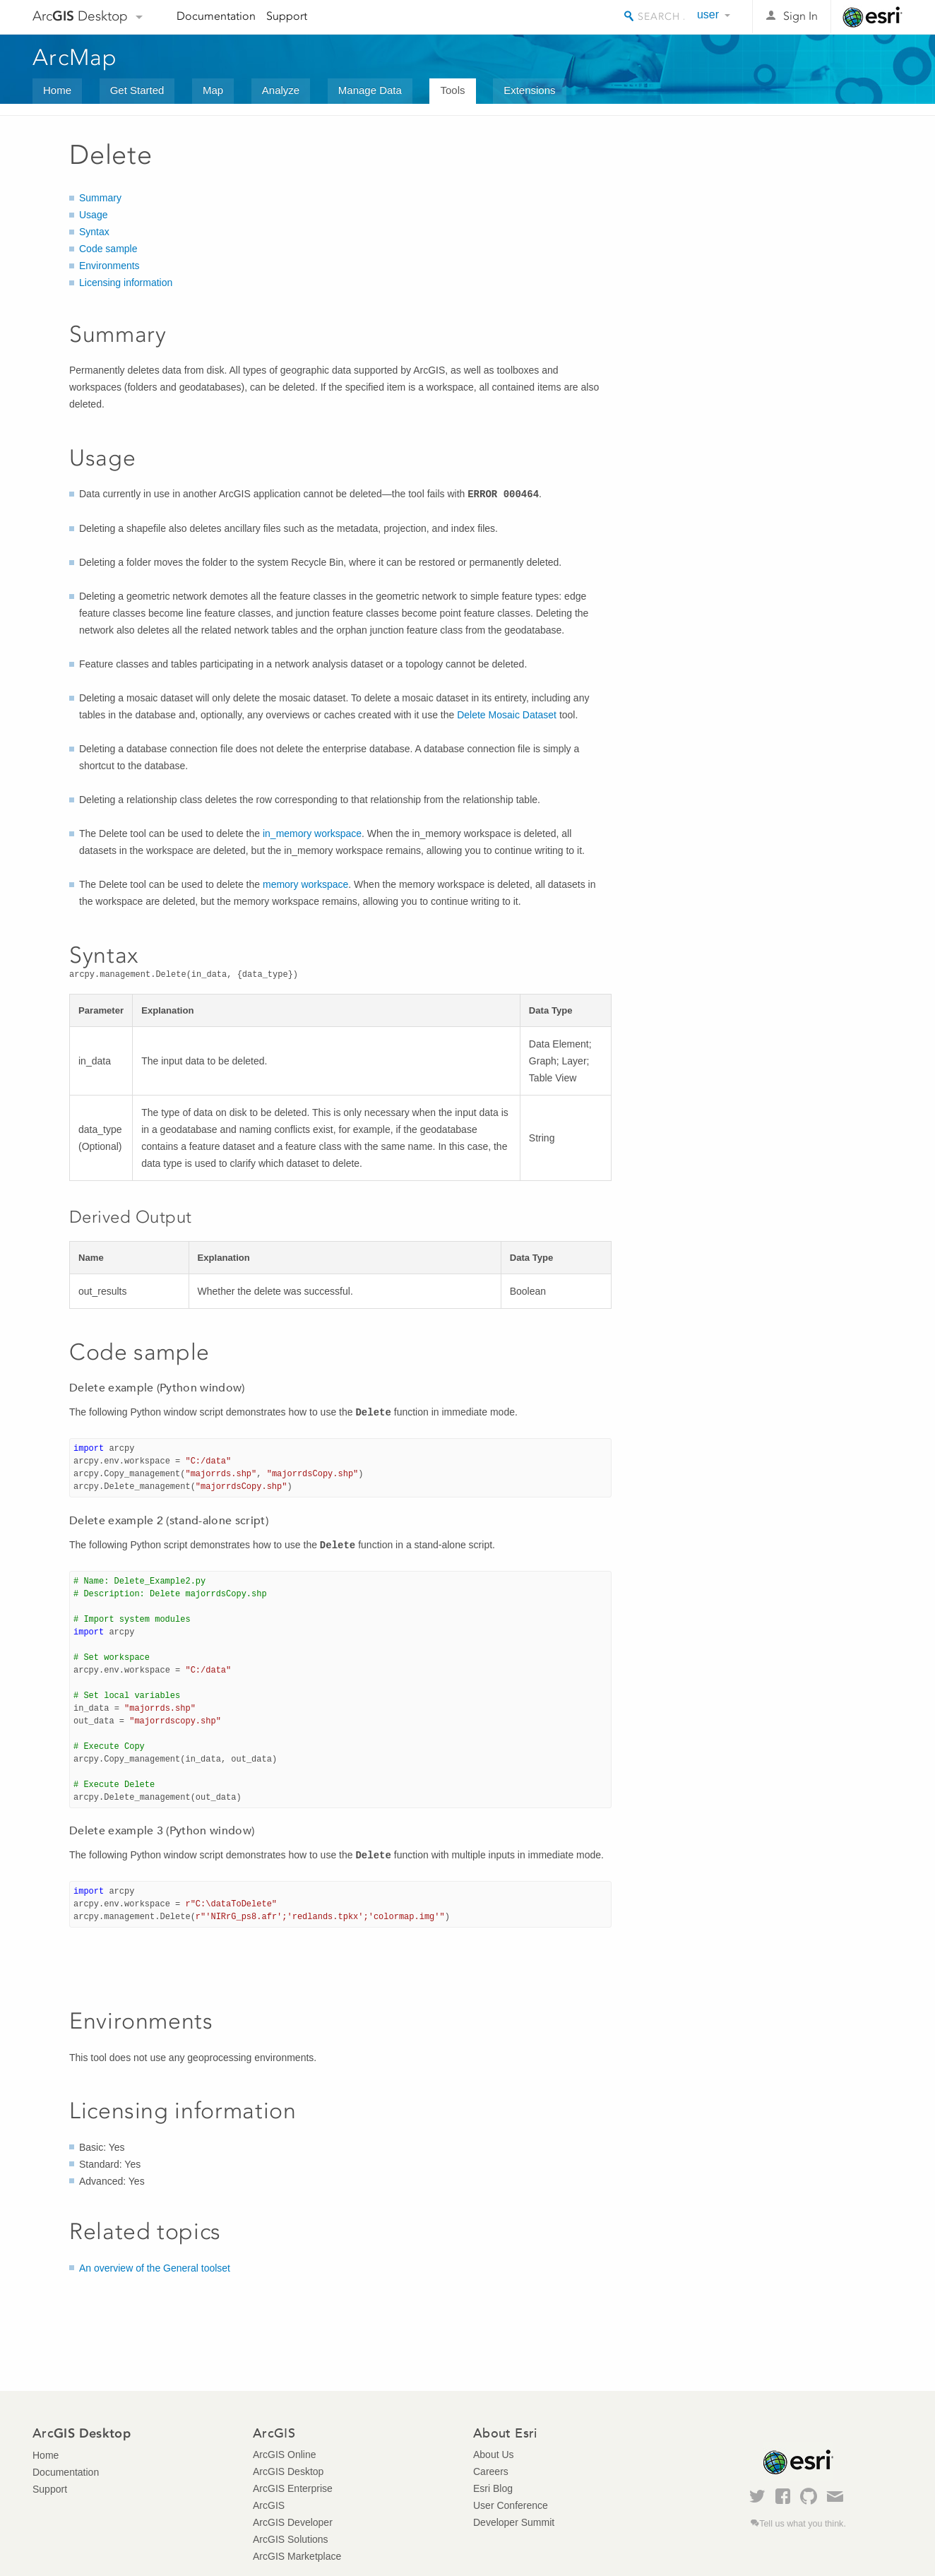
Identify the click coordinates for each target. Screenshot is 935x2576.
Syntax (94, 231)
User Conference (510, 2505)
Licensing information (125, 282)
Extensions (529, 90)
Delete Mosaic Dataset (506, 714)
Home (57, 90)
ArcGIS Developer (293, 2522)
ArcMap (75, 57)
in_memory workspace (312, 833)
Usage (93, 214)
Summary (100, 197)
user (708, 14)
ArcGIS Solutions (290, 2539)
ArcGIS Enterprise (293, 2488)
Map (213, 90)
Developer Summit (513, 2522)
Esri (872, 17)
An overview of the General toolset (154, 2268)
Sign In (800, 16)
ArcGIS (269, 2505)
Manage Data (370, 90)
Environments (109, 265)
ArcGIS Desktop (288, 2471)
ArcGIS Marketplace (297, 2556)
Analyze (280, 90)
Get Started (137, 90)
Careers (490, 2471)
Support (286, 16)
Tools (452, 90)
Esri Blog (493, 2488)
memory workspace (305, 884)
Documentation (216, 16)
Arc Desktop (80, 16)
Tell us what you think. (802, 2524)
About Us (493, 2454)
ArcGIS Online (284, 2454)
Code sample (108, 248)
